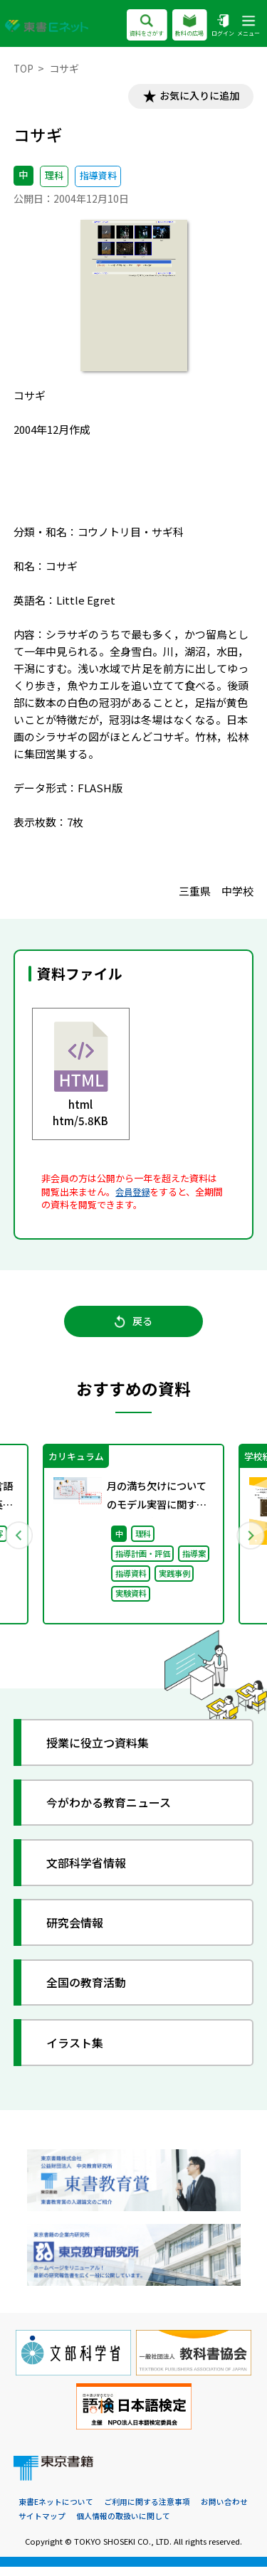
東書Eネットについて (56, 2510)
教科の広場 (189, 26)
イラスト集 (78, 2049)
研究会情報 (78, 1930)
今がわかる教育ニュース (114, 1810)
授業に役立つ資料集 (102, 1749)
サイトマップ (42, 2524)
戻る (133, 1326)
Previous (19, 1540)
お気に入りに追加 (196, 97)
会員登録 (133, 1193)
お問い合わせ (224, 2510)
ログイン (222, 26)
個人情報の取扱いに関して (123, 2524)
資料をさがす (146, 26)
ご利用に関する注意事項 (147, 2510)
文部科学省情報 (90, 1869)
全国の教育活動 (90, 1989)
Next (248, 1540)
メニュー (248, 26)
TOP (24, 68)
